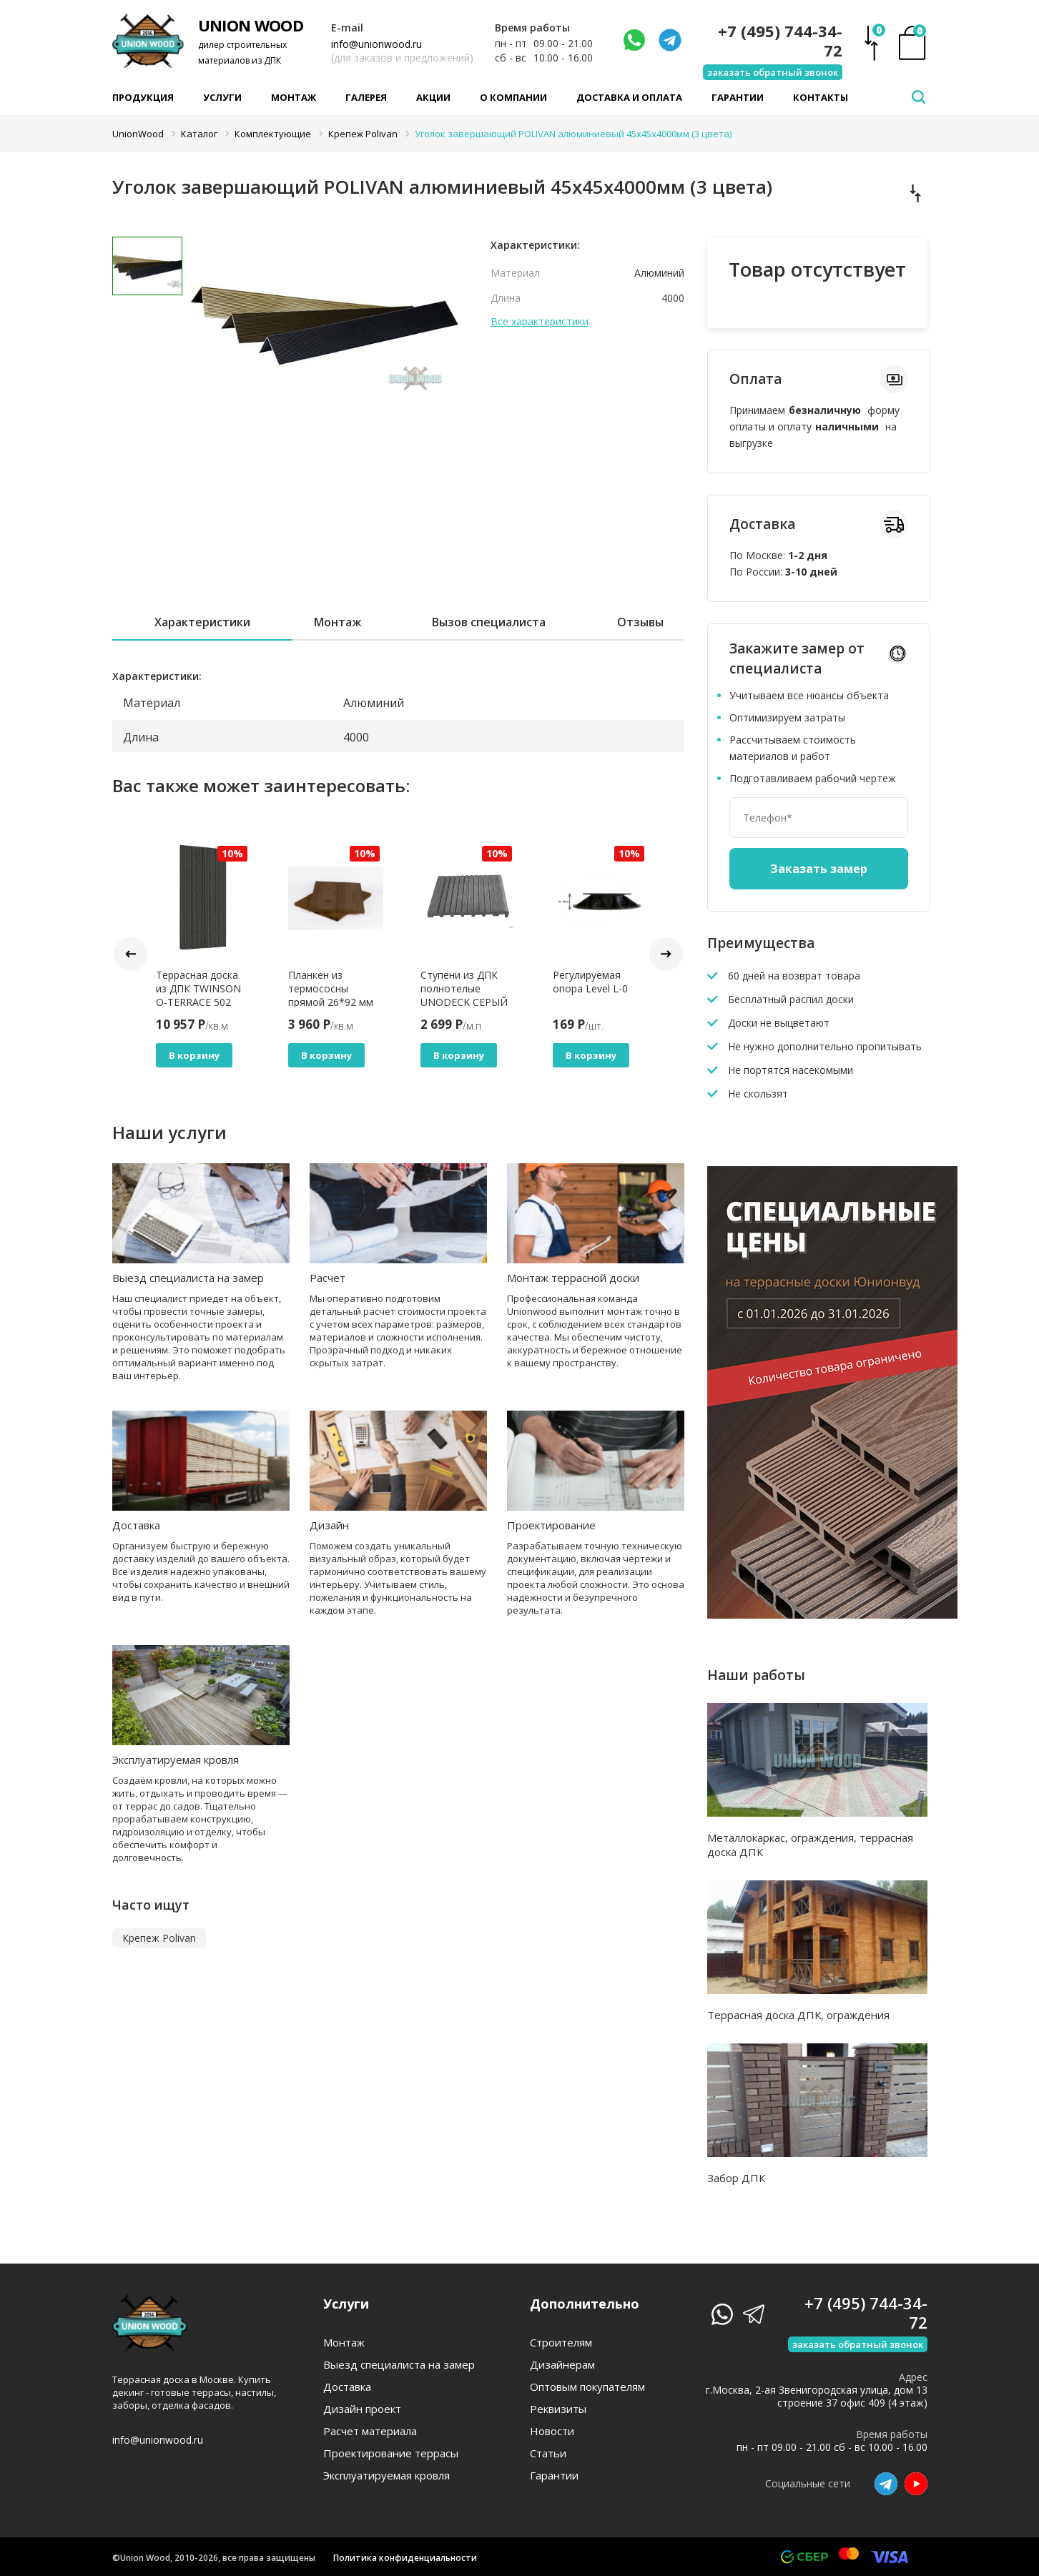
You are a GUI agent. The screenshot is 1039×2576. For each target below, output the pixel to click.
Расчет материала (370, 2431)
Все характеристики (540, 321)
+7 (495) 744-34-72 (780, 40)
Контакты (820, 97)
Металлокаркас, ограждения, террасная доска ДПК (810, 1844)
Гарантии (737, 97)
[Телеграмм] (670, 40)
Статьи (548, 2453)
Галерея (366, 97)
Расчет (327, 1277)
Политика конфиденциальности (405, 2558)
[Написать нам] (634, 40)
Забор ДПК (736, 2178)
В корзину (194, 1055)
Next (666, 954)
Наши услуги (169, 1132)
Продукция (143, 97)
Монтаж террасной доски (573, 1277)
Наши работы (756, 1675)
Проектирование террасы (390, 2453)
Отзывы (640, 622)
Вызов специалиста (489, 622)
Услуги (222, 97)
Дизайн (329, 1525)
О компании (513, 97)
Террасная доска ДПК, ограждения (798, 2015)
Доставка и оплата (629, 97)
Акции (433, 97)
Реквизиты (558, 2409)
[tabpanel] (326, 339)
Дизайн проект (362, 2409)
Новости (552, 2431)
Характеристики (202, 622)
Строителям (561, 2342)
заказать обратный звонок (772, 72)
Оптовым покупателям (587, 2387)
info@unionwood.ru (376, 44)
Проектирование (551, 1525)
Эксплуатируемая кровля (175, 1759)
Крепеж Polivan (159, 1938)
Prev (130, 954)
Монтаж (293, 97)
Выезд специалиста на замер (188, 1277)
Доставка (136, 1525)
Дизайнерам (562, 2365)
